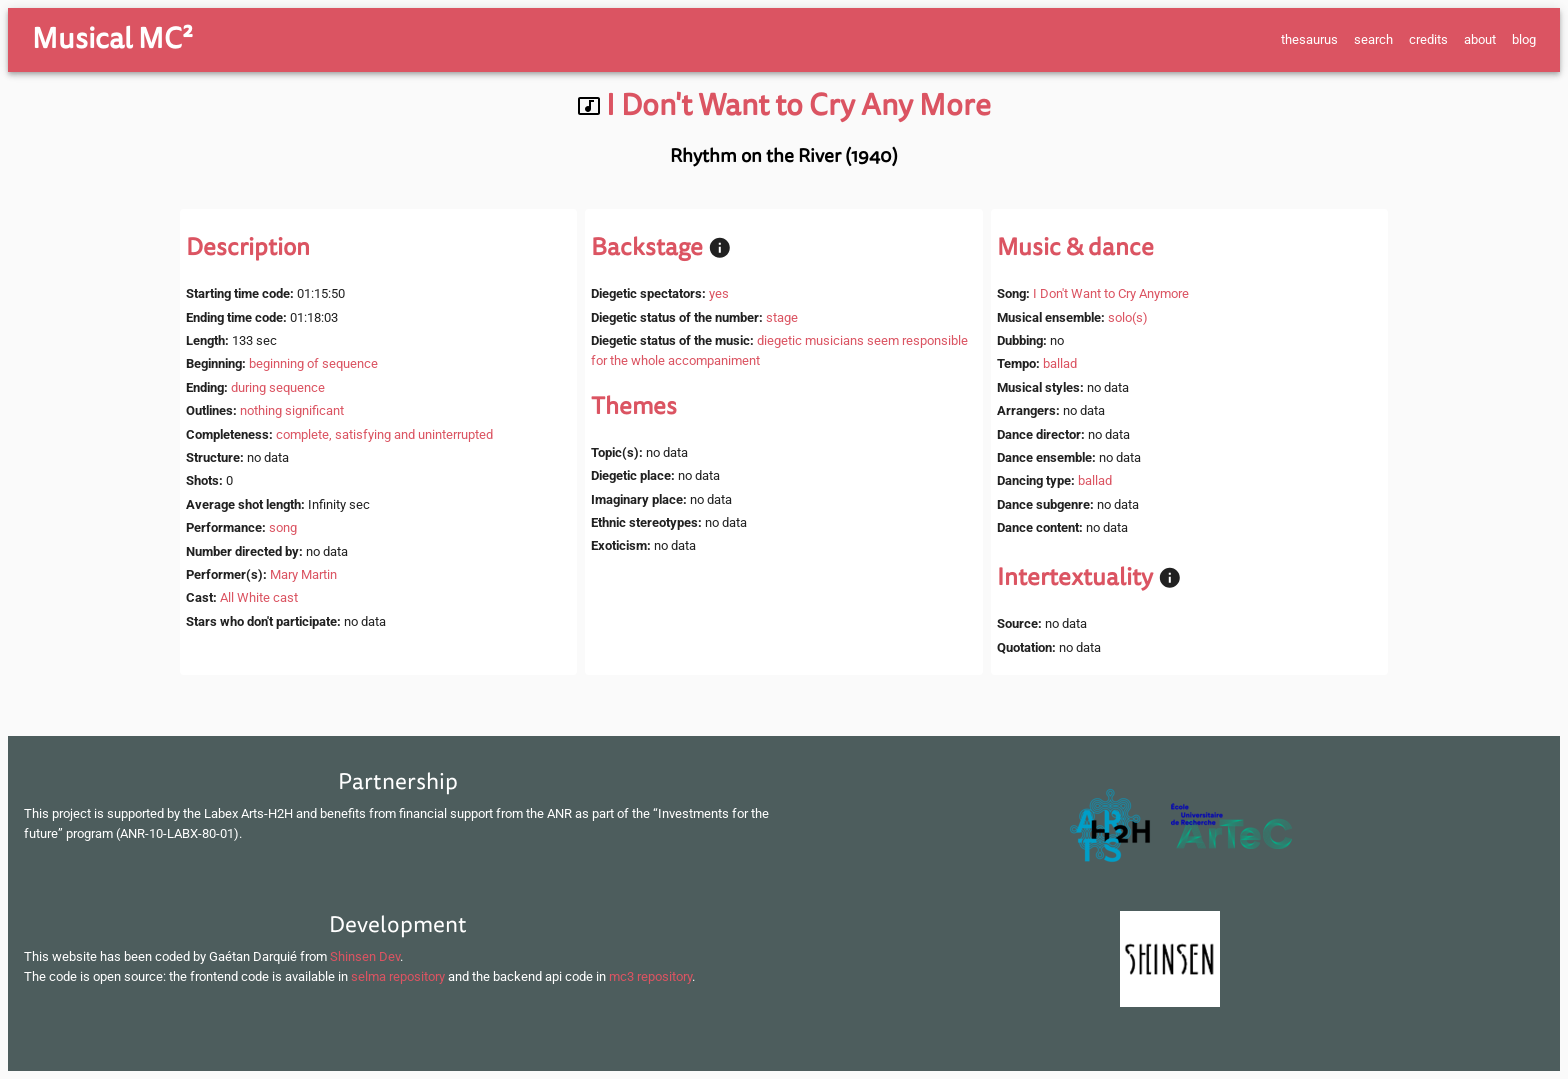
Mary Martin (303, 574)
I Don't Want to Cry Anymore (1111, 293)
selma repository (398, 976)
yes (719, 293)
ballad (1060, 363)
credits (1428, 39)
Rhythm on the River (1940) (784, 156)
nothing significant (292, 410)
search (1373, 39)
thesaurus (1309, 39)
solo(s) (1128, 317)
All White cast (259, 597)
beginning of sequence (313, 363)
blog (1524, 39)
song (283, 527)
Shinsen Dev (365, 956)
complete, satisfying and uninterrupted (384, 434)
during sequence (278, 387)
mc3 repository (650, 976)
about (1480, 39)
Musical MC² (112, 39)
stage (782, 317)
